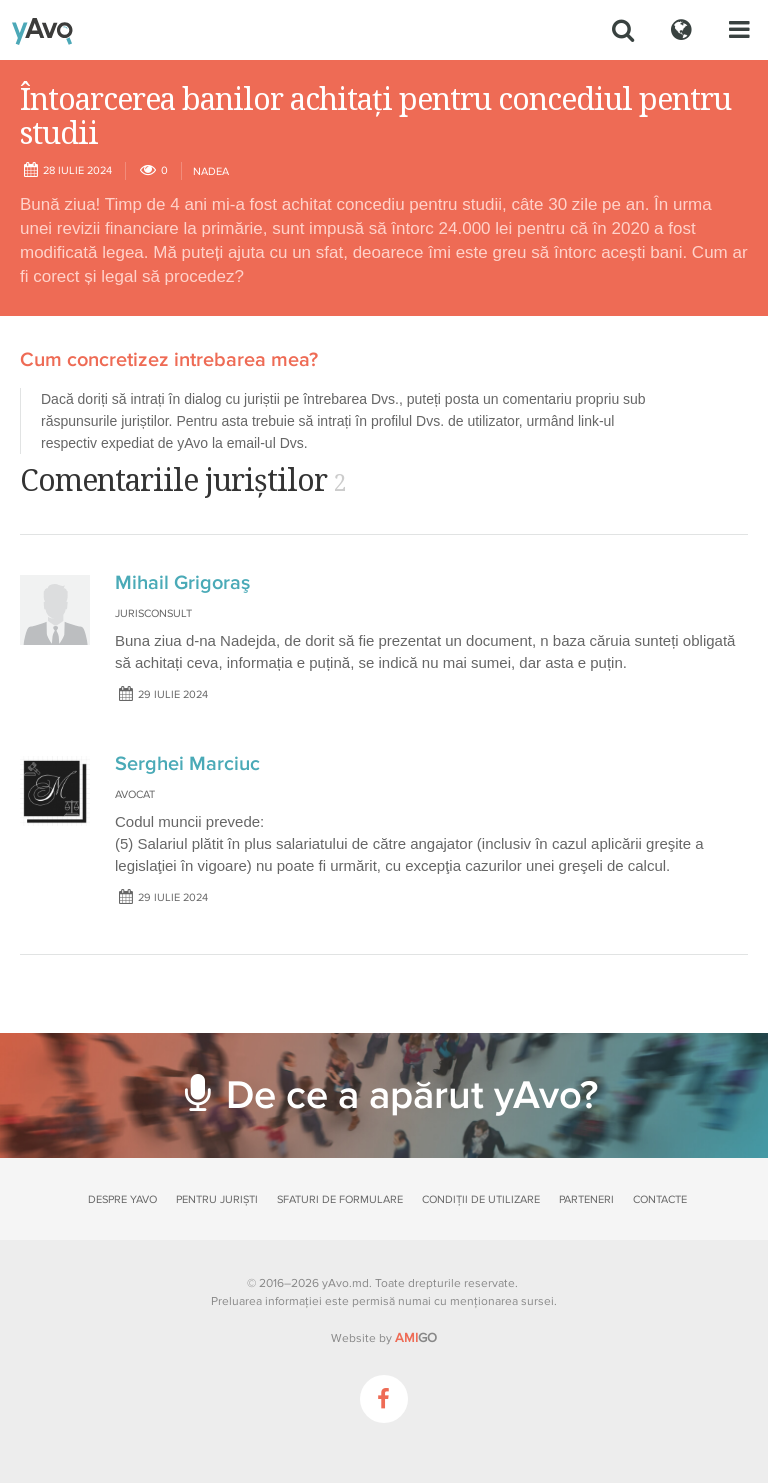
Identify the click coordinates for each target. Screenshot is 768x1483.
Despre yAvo (122, 1199)
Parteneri (586, 1199)
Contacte (660, 1199)
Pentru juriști (217, 1199)
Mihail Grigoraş (182, 583)
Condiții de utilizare (481, 1199)
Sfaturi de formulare (340, 1199)
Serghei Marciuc (187, 764)
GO (416, 1338)
